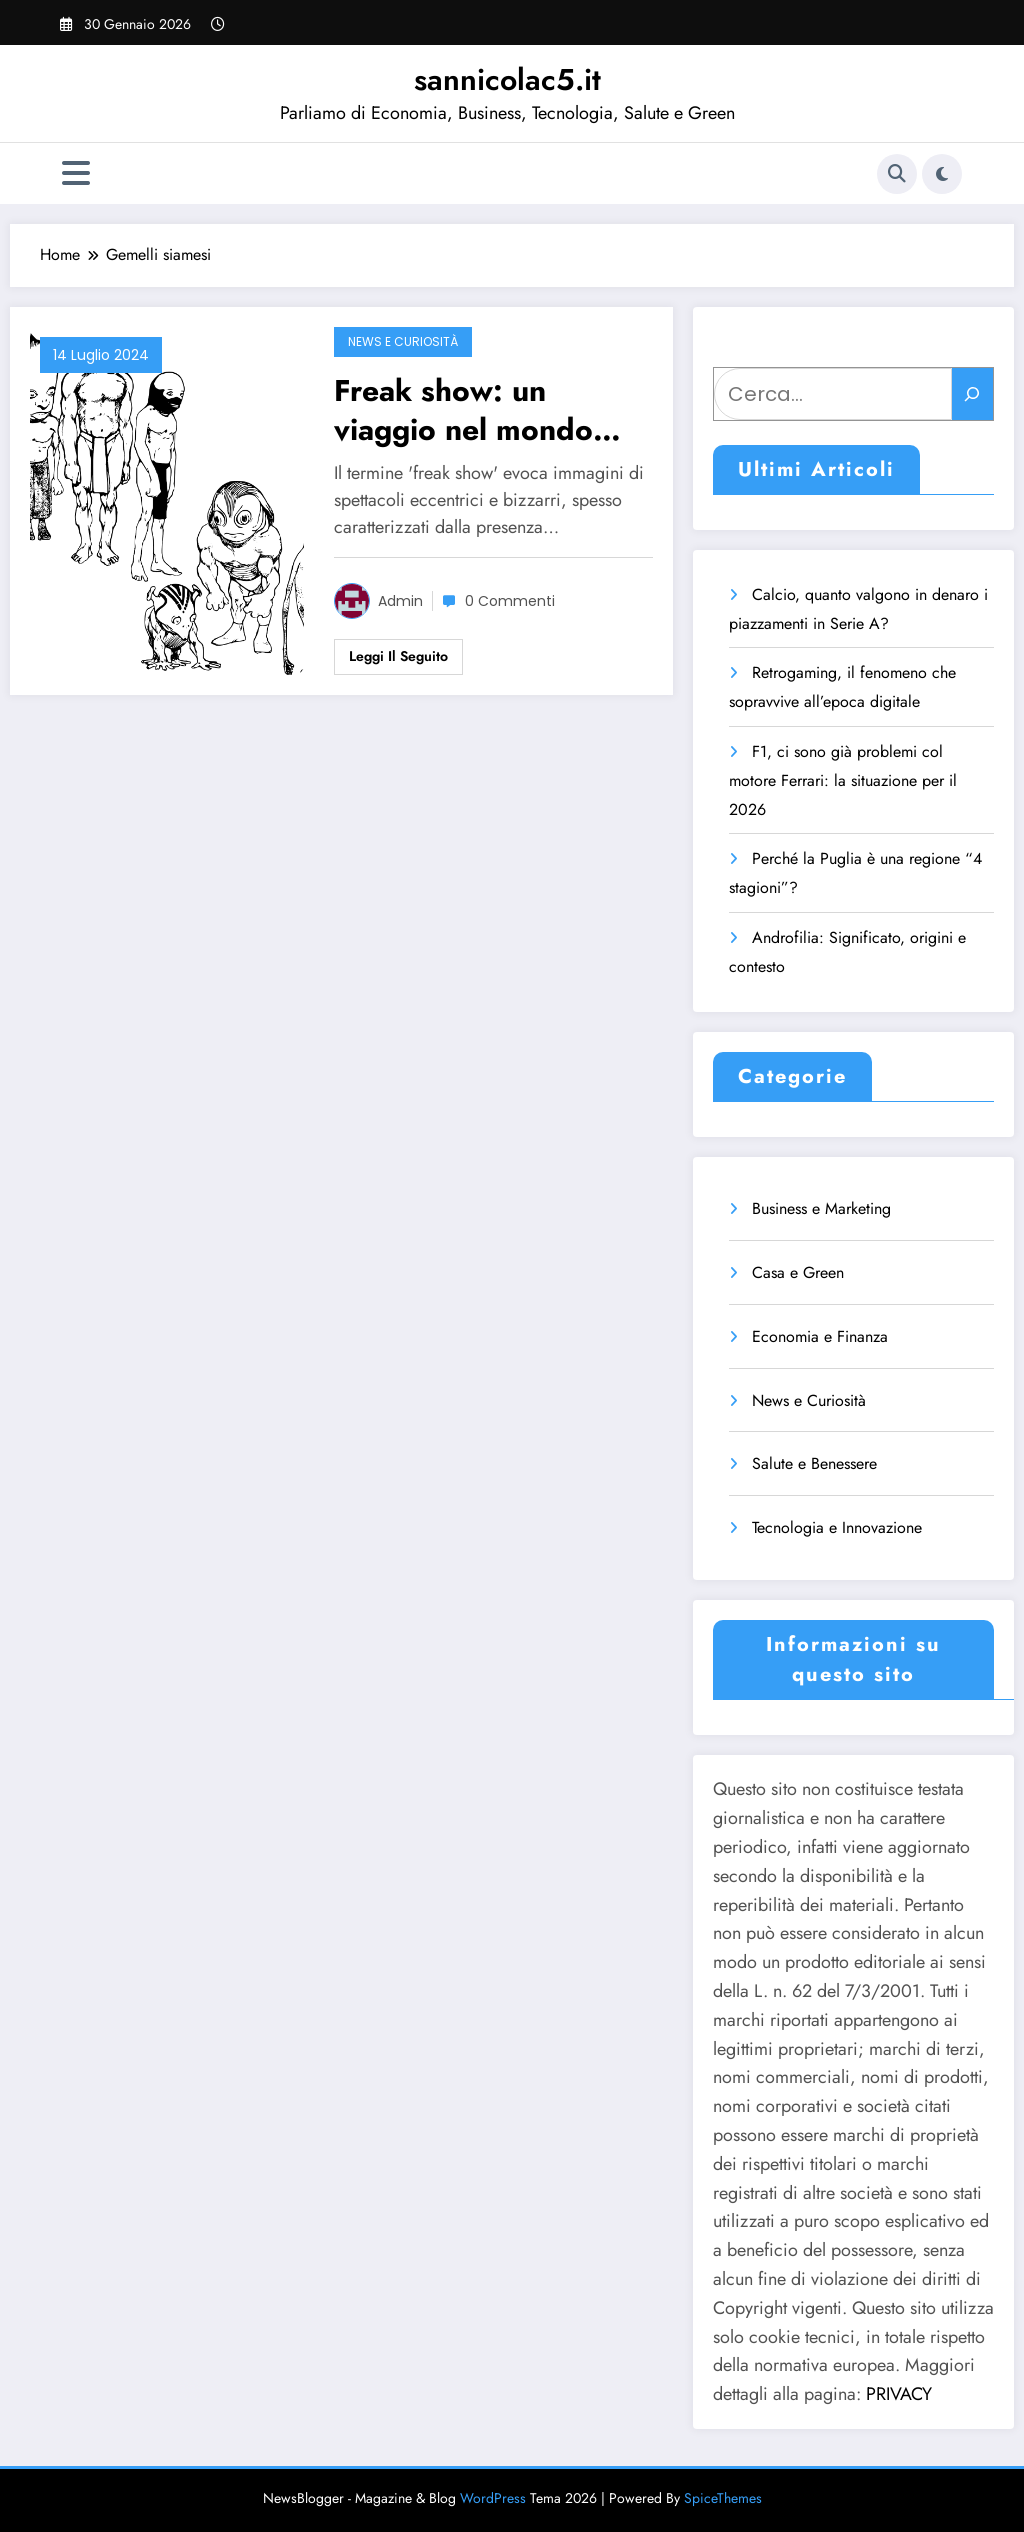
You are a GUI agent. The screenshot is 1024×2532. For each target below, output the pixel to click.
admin (400, 601)
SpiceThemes (723, 2498)
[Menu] (76, 173)
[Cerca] (973, 394)
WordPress (493, 2498)
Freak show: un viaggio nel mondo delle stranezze (463, 410)
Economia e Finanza (820, 1336)
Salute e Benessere (814, 1463)
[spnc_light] (942, 174)
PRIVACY (899, 2394)
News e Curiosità (403, 341)
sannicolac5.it (507, 79)
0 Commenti (510, 601)
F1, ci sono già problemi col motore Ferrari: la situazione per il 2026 (843, 780)
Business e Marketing (821, 1208)
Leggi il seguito (398, 656)
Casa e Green (798, 1272)
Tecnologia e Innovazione (837, 1527)
